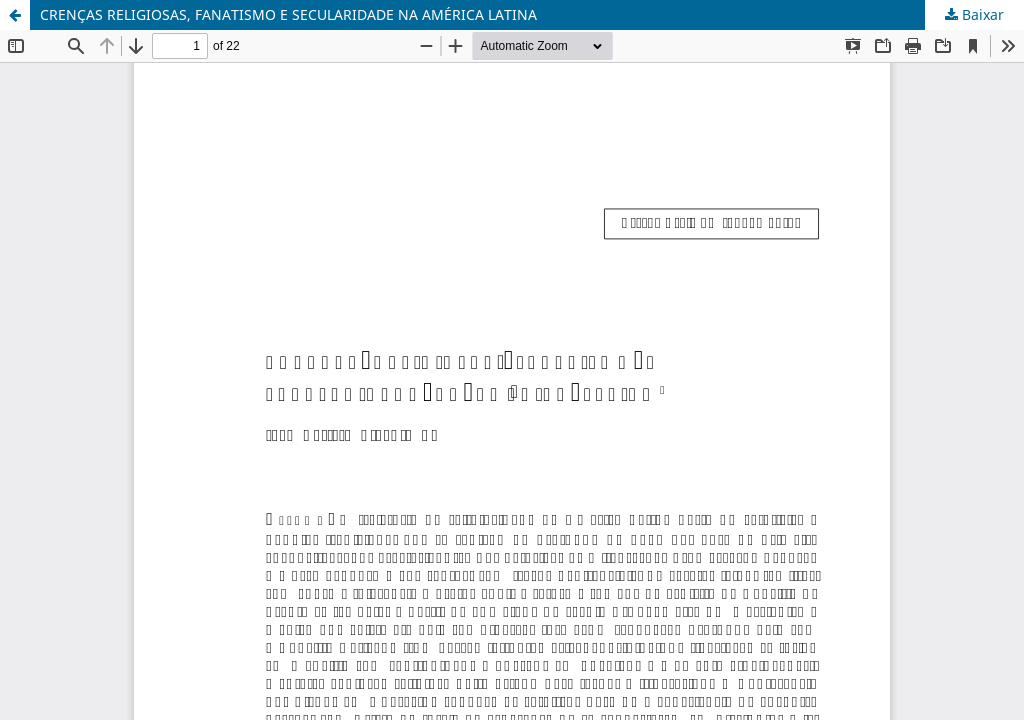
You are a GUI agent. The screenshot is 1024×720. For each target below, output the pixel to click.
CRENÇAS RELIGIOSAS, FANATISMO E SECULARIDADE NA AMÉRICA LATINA (288, 14)
